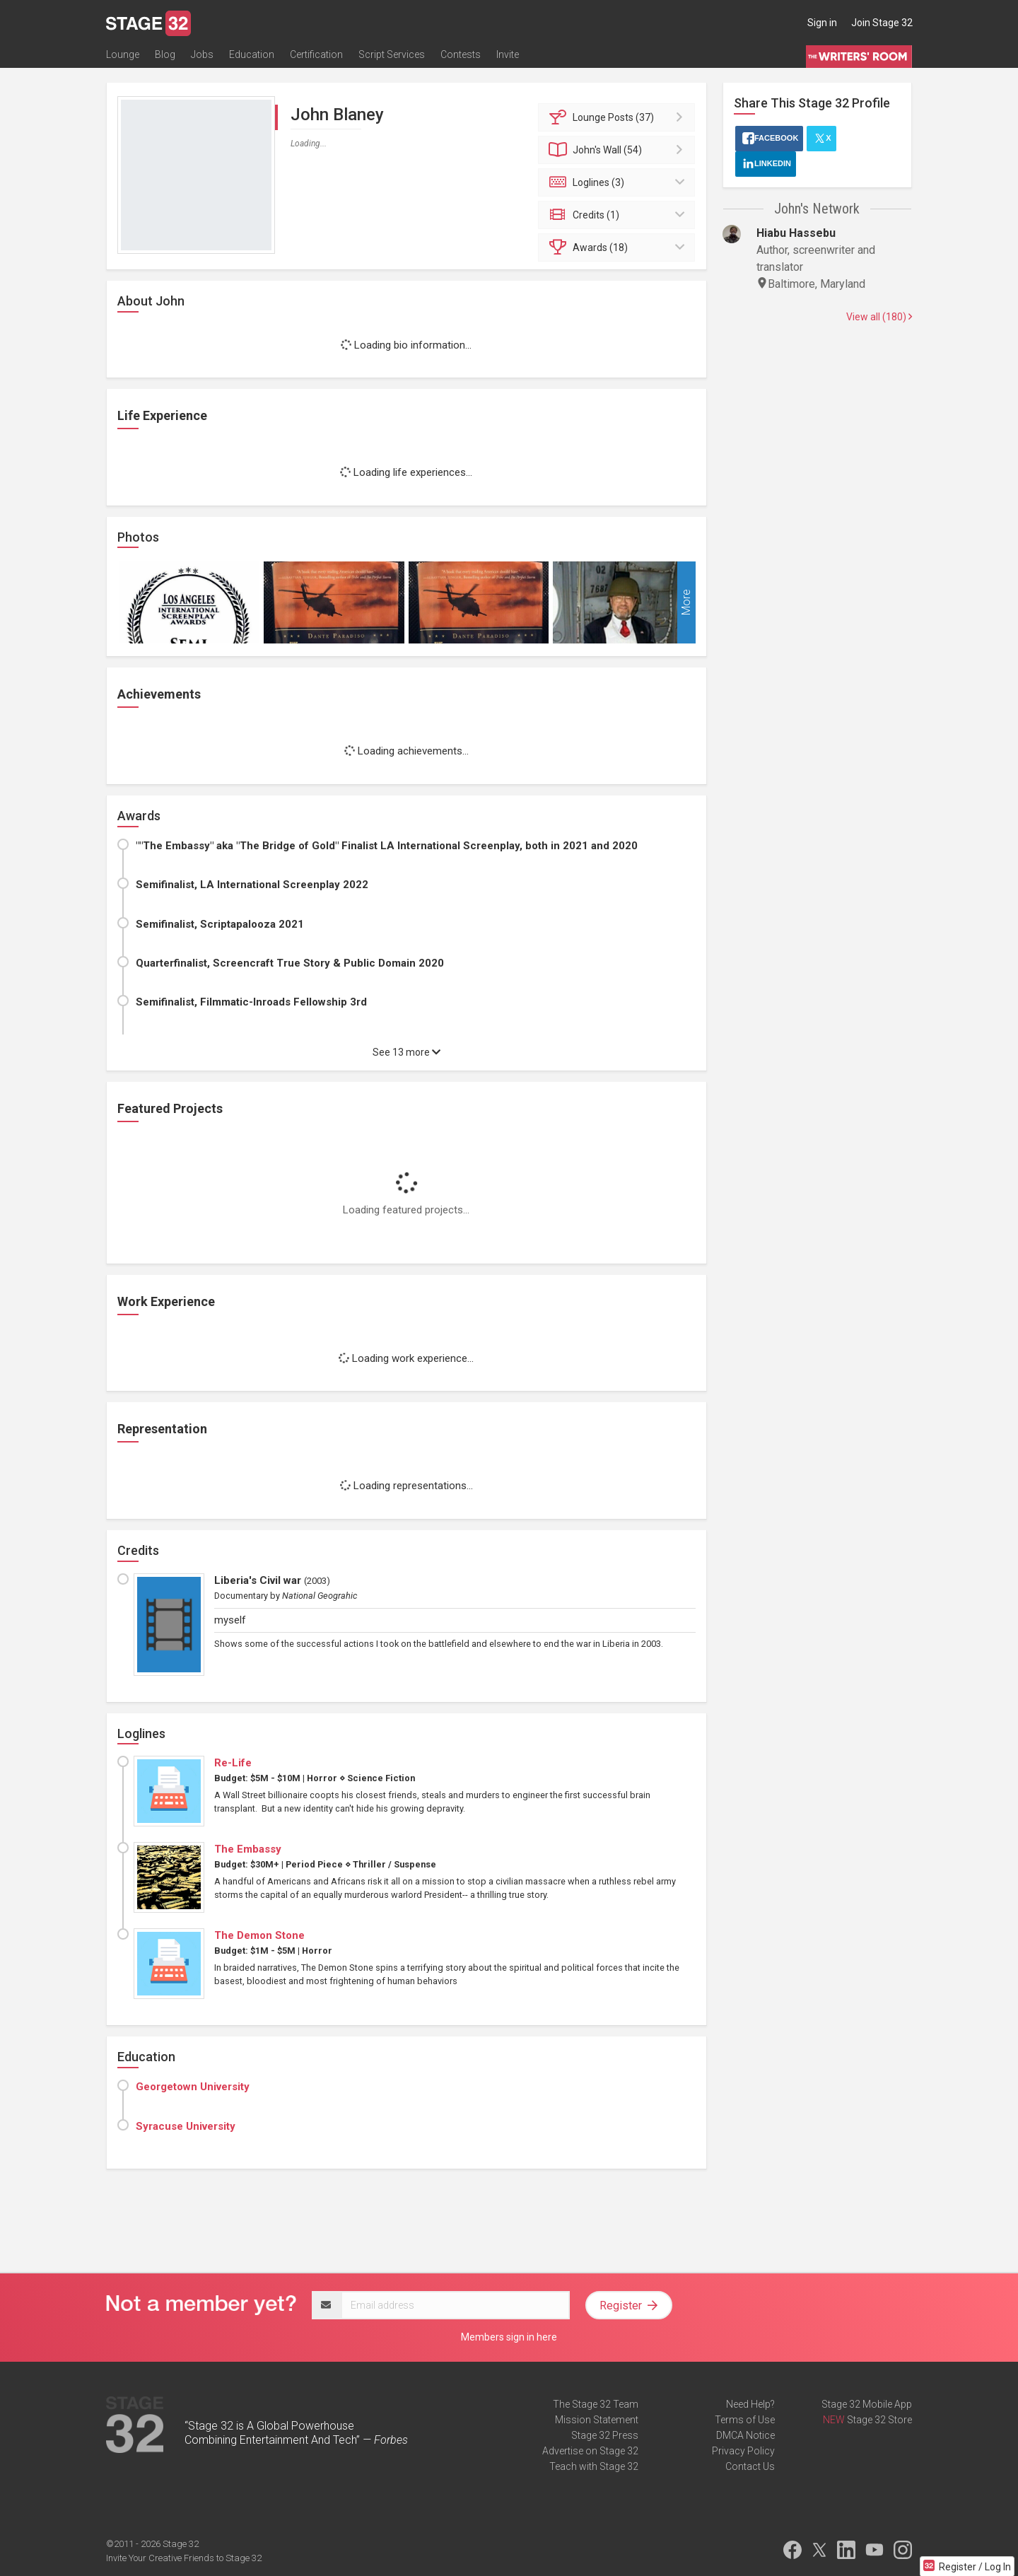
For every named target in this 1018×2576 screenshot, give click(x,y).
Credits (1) (619, 214)
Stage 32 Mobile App (866, 2404)
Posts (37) (619, 117)
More (686, 603)
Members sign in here (509, 2337)
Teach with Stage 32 (593, 2466)
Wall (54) (619, 149)
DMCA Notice (745, 2435)
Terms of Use (745, 2419)
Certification (316, 54)
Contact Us (750, 2466)
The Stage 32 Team (595, 2404)
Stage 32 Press (604, 2435)
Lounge (122, 54)
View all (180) (879, 316)
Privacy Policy (743, 2450)
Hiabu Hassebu (796, 233)
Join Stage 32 (882, 22)
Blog (165, 54)
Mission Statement (596, 2419)
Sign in (822, 22)
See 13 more (406, 1052)
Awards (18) (619, 247)
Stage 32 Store (879, 2419)
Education (251, 54)
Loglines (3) (619, 182)
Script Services (391, 54)
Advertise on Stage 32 (590, 2450)
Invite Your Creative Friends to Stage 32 (184, 2558)
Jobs (202, 54)
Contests (460, 54)
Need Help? (750, 2404)
